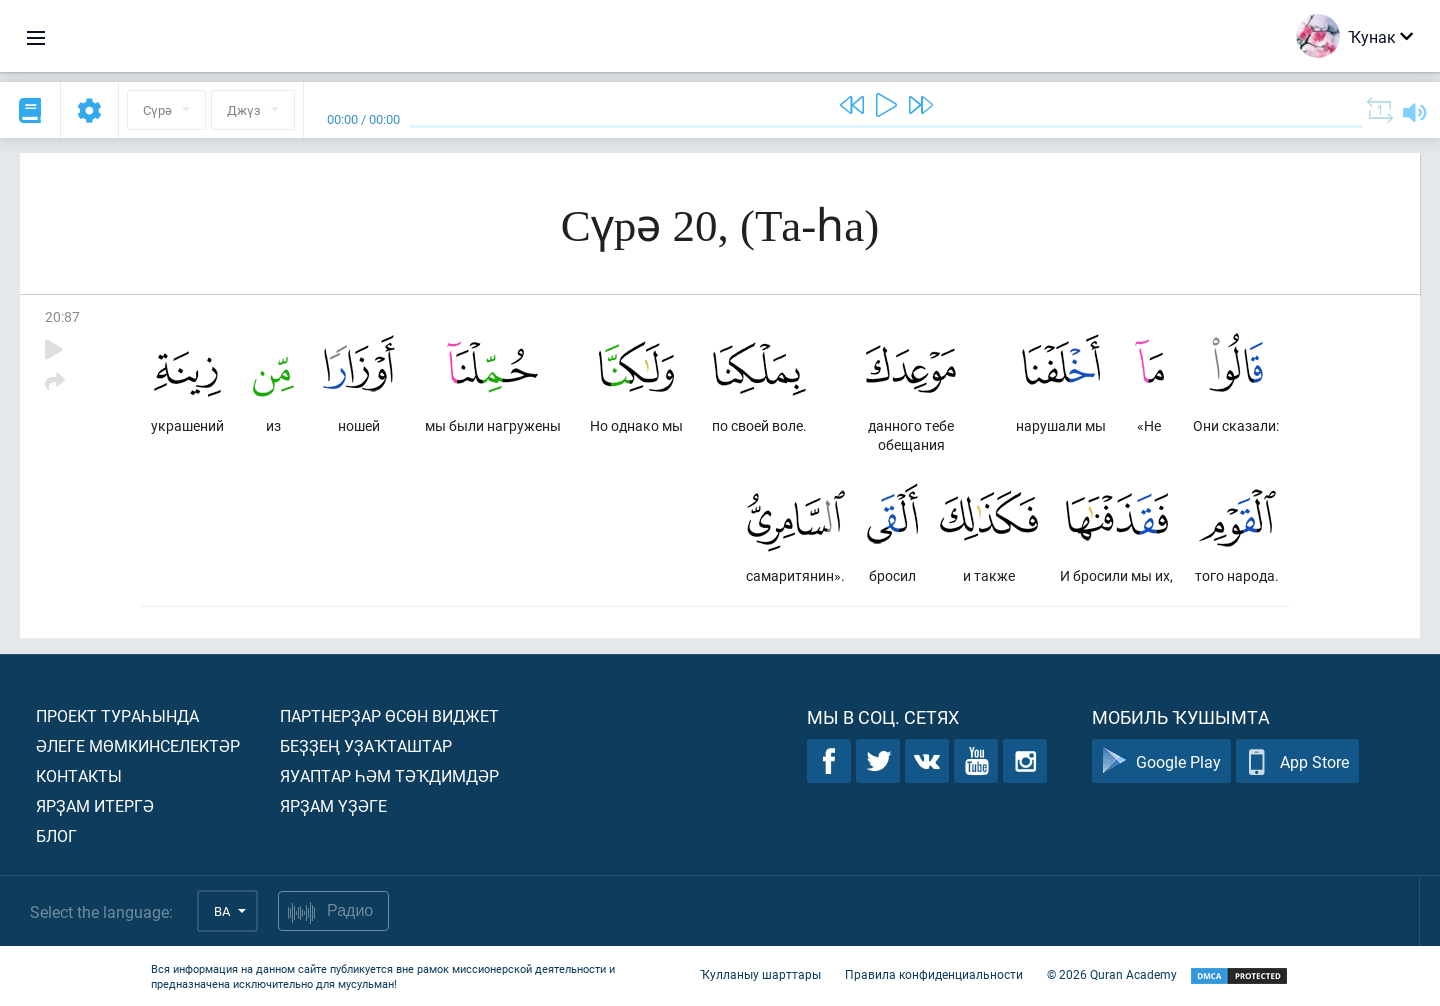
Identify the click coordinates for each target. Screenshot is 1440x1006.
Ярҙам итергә (95, 805)
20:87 (62, 316)
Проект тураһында (117, 715)
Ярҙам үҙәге (333, 805)
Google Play (1161, 761)
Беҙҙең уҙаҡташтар (366, 745)
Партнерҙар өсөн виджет (389, 715)
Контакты (79, 775)
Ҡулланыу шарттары (760, 974)
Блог (56, 835)
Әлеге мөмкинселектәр (138, 745)
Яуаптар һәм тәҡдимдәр (389, 775)
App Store (1297, 761)
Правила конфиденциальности (934, 974)
